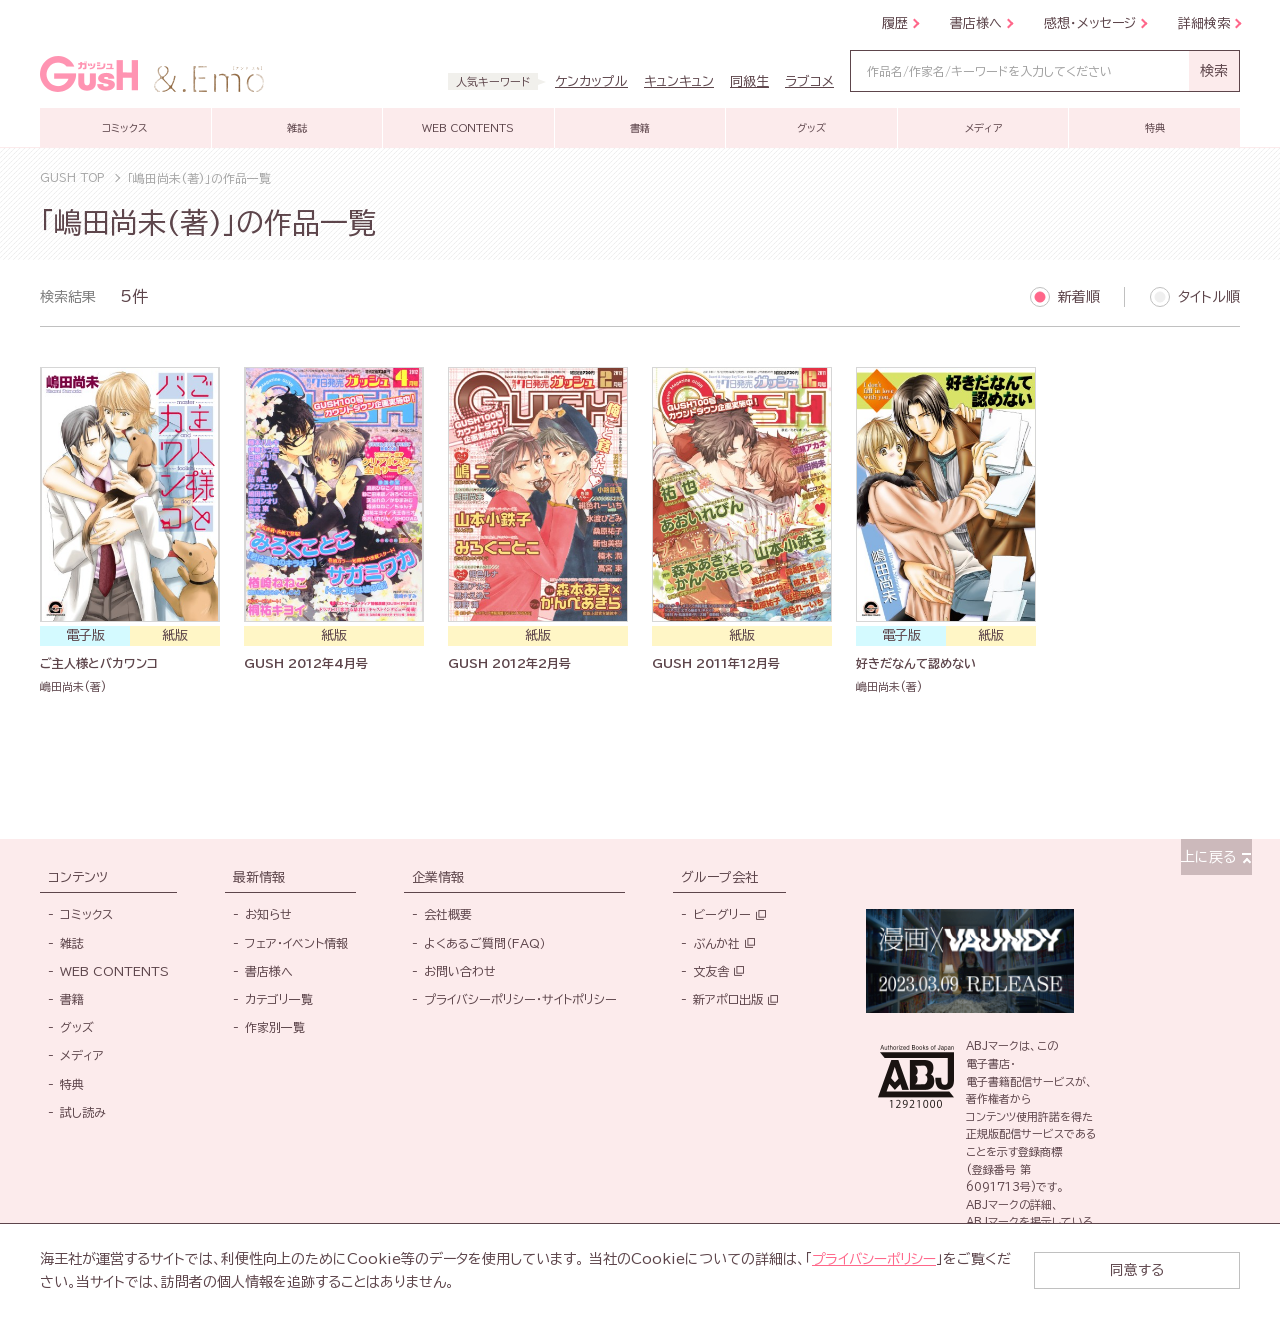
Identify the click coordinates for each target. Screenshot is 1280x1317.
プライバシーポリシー (876, 1259)
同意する (1160, 1270)
